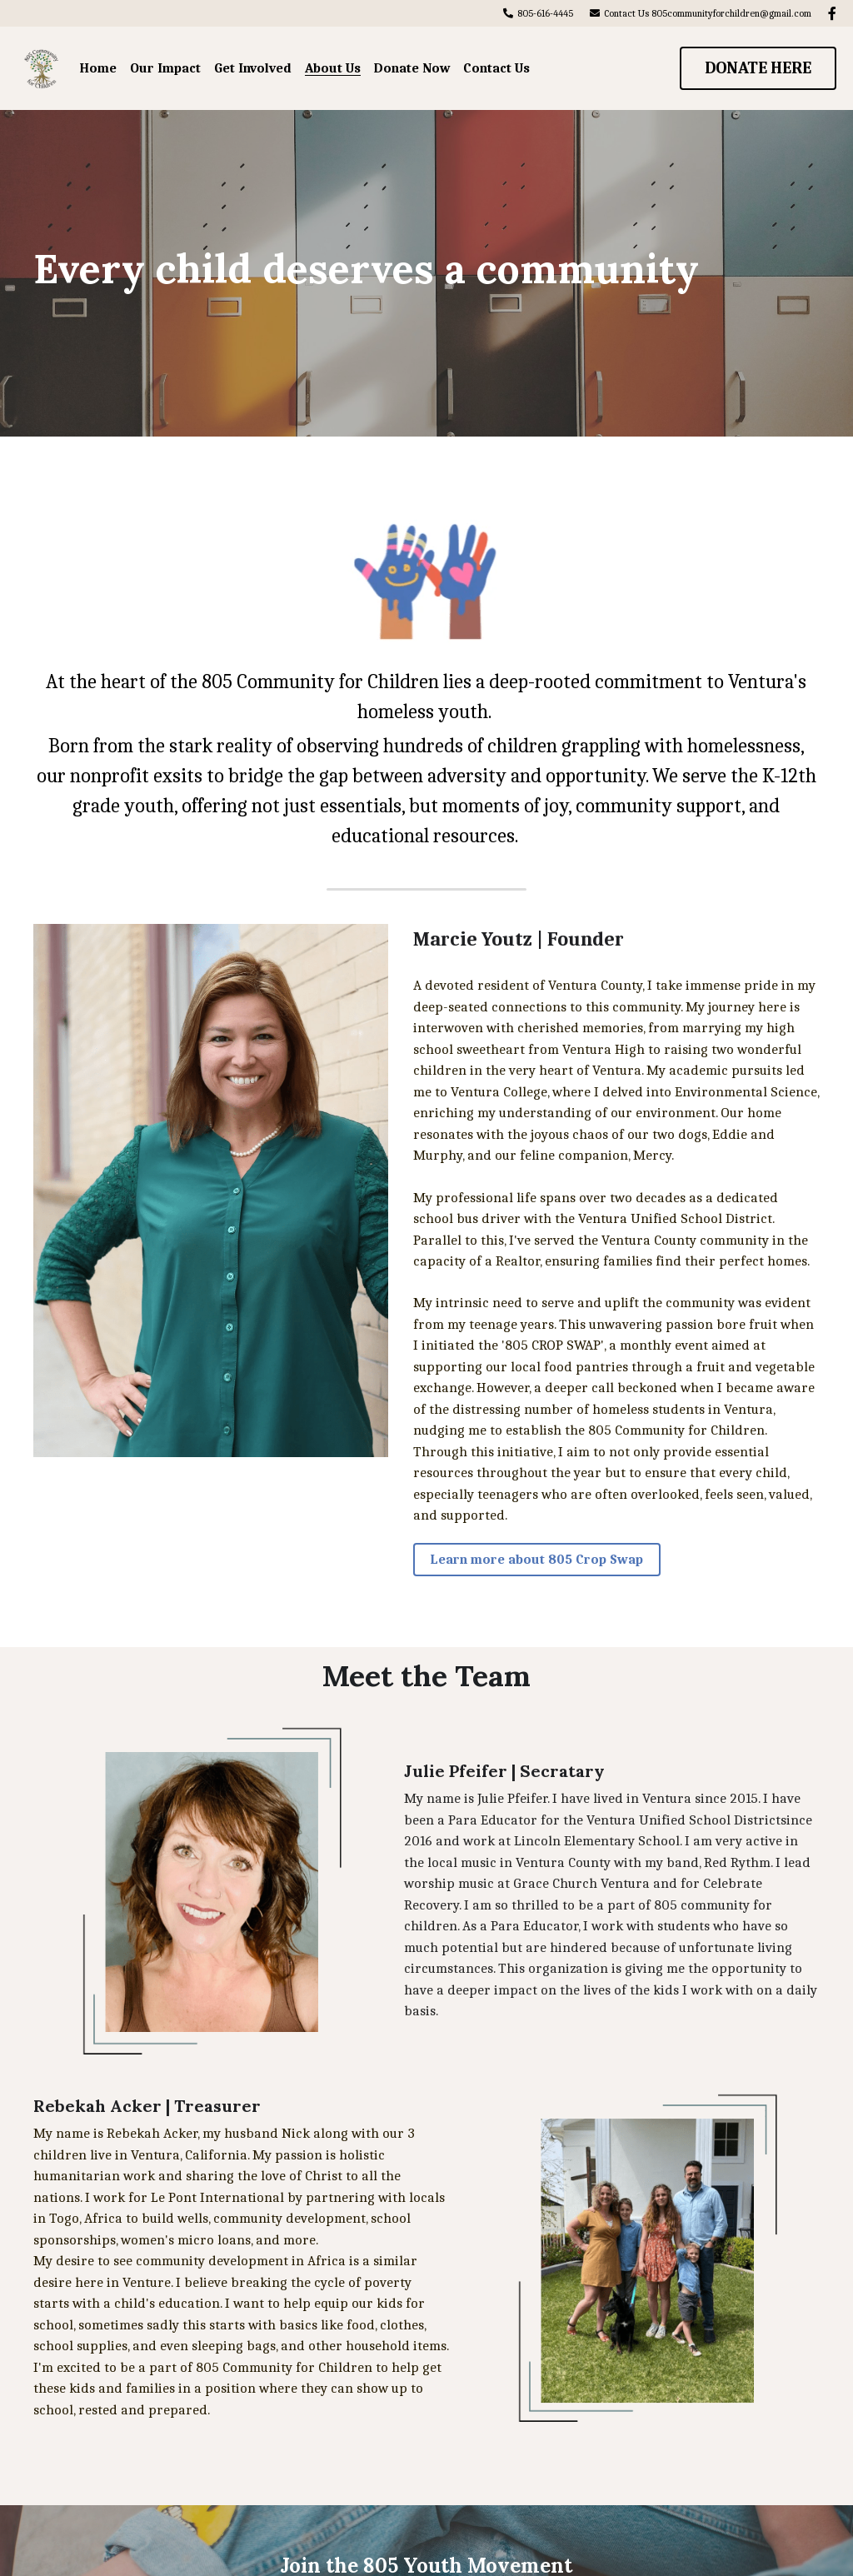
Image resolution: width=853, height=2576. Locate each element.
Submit (635, 2431)
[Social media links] (832, 13)
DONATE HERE (758, 67)
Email (394, 2430)
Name (186, 2430)
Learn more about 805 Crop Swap (425, 1432)
